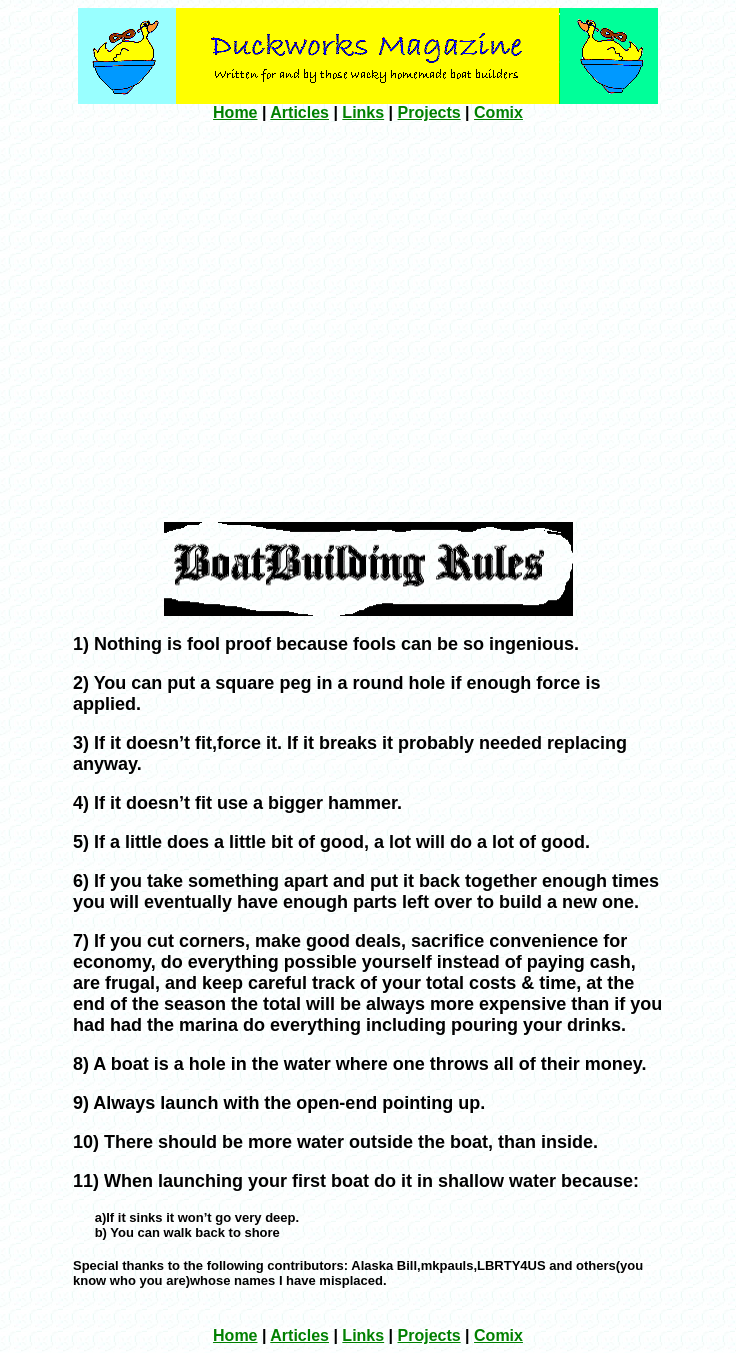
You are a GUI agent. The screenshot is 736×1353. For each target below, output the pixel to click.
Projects (429, 112)
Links (363, 112)
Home (235, 112)
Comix (498, 112)
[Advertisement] (187, 319)
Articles (299, 112)
